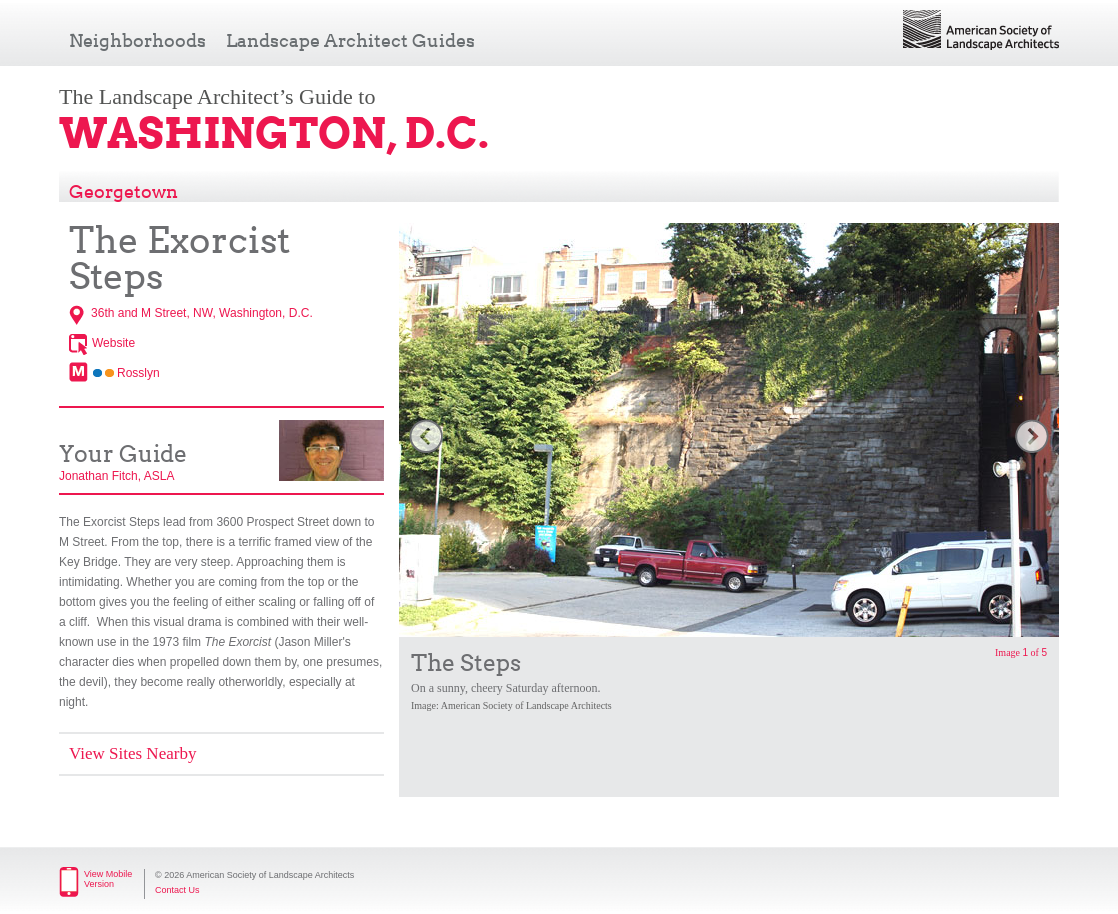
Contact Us (177, 890)
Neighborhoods (137, 40)
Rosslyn (138, 373)
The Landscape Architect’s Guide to (217, 96)
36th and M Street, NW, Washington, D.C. (202, 313)
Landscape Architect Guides (350, 40)
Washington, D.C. (274, 133)
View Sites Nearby (132, 753)
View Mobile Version (108, 879)
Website (113, 343)
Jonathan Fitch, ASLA (116, 476)
